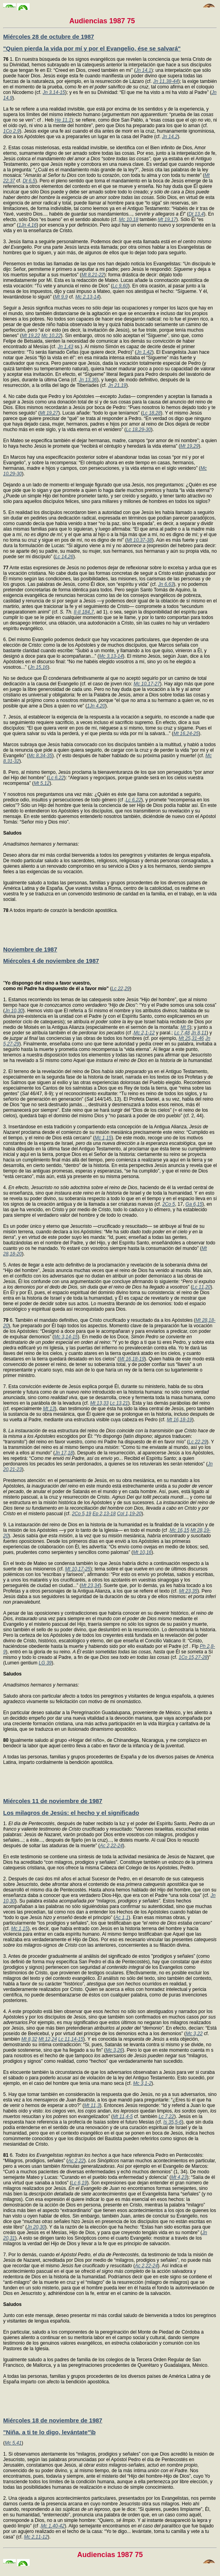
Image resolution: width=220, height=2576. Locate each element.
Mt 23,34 (90, 1585)
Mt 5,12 (41, 783)
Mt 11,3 (92, 2105)
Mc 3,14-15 (66, 1337)
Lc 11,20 (201, 1287)
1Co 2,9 (11, 131)
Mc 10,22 (51, 335)
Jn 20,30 (36, 2227)
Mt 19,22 (31, 335)
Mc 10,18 (128, 219)
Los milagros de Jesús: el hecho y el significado (71, 1812)
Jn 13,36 (88, 380)
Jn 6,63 (165, 584)
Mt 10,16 (142, 1552)
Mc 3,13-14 (111, 656)
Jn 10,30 (14, 1010)
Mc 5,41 (13, 2443)
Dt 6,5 (29, 181)
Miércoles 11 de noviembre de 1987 (52, 1800)
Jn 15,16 (39, 667)
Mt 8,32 (29, 2039)
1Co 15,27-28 (193, 1657)
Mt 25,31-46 (191, 1038)
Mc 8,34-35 (40, 755)
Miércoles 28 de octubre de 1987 (48, 36)
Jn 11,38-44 (165, 81)
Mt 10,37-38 (139, 540)
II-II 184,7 (84, 612)
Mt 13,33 (99, 1403)
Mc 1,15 (102, 1138)
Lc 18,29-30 (138, 429)
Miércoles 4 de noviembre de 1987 (51, 960)
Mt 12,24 (47, 2039)
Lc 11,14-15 (70, 2039)
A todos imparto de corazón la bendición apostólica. (60, 910)
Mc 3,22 (194, 2033)
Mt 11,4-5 (123, 2116)
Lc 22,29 (120, 988)
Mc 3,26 (114, 2050)
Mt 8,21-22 (92, 275)
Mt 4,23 (179, 2177)
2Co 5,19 (81, 1513)
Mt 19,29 (189, 446)
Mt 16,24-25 (186, 733)
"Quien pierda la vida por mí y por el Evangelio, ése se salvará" (92, 48)
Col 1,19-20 (129, 1513)
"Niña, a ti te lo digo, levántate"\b (49, 2432)
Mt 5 (185, 1027)
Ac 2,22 (76, 2160)
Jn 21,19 (117, 385)
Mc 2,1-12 (144, 1033)
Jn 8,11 (199, 1033)
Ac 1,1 (122, 1917)
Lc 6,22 (56, 777)
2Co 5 (168, 1204)
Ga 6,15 (194, 1204)
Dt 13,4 (196, 214)
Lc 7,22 (166, 2116)
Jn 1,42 (144, 352)
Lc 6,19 (79, 2183)
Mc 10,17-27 (147, 684)
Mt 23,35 (188, 1591)
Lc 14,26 (64, 556)
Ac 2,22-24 (111, 1845)
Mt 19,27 (49, 413)
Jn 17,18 (64, 1453)
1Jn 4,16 (28, 225)
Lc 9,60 (120, 286)
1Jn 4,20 (96, 706)
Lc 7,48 (182, 1033)
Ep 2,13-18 (104, 1513)
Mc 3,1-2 (142, 2083)
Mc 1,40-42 (52, 2526)
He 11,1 (63, 120)
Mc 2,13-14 (87, 297)
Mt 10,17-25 (77, 1569)
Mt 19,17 (167, 219)
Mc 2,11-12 (36, 2537)
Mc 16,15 (179, 1530)
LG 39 (45, 1663)
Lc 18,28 (152, 413)
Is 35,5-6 (173, 2122)
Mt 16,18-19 (132, 1359)
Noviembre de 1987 (30, 949)
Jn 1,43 (65, 346)
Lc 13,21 (119, 1403)
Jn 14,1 (143, 70)
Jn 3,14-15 (54, 92)
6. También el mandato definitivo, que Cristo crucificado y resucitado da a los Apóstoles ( (99, 1320)
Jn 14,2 (169, 136)
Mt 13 (49, 1408)
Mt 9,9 (61, 297)
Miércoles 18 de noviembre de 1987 (52, 2420)
